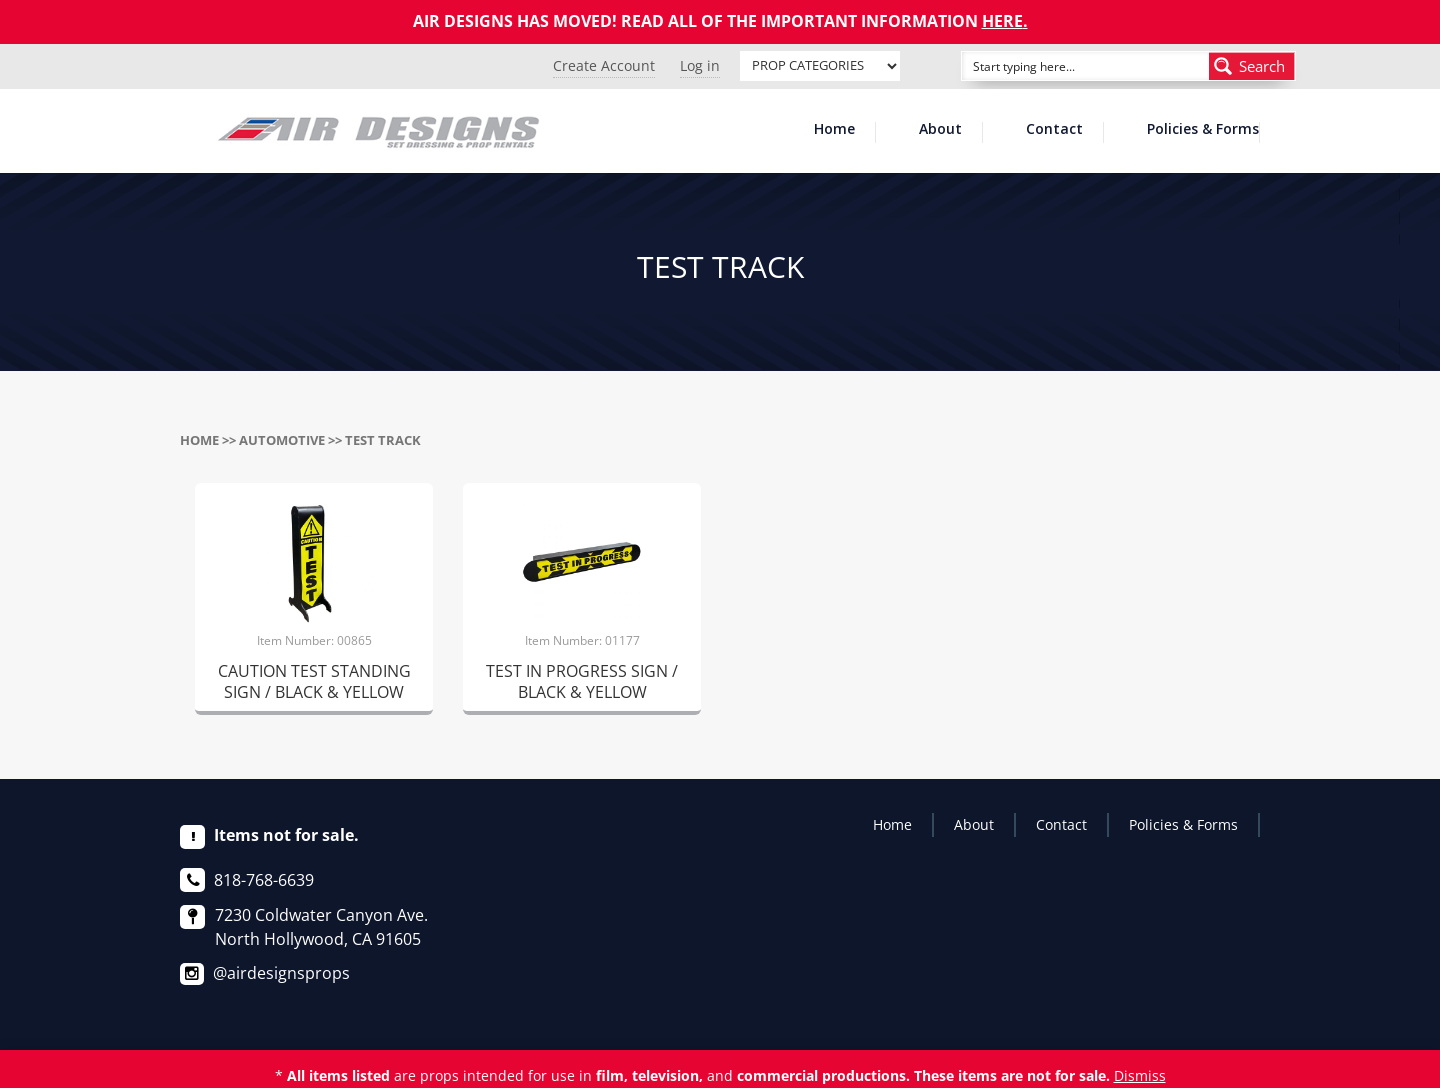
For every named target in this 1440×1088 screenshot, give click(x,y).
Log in (700, 65)
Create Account (604, 65)
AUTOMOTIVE (282, 440)
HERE (1002, 21)
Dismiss (1140, 1075)
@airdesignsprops (281, 973)
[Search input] (1063, 66)
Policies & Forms (1203, 130)
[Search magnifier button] (1252, 66)
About (940, 130)
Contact (1054, 130)
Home (834, 130)
